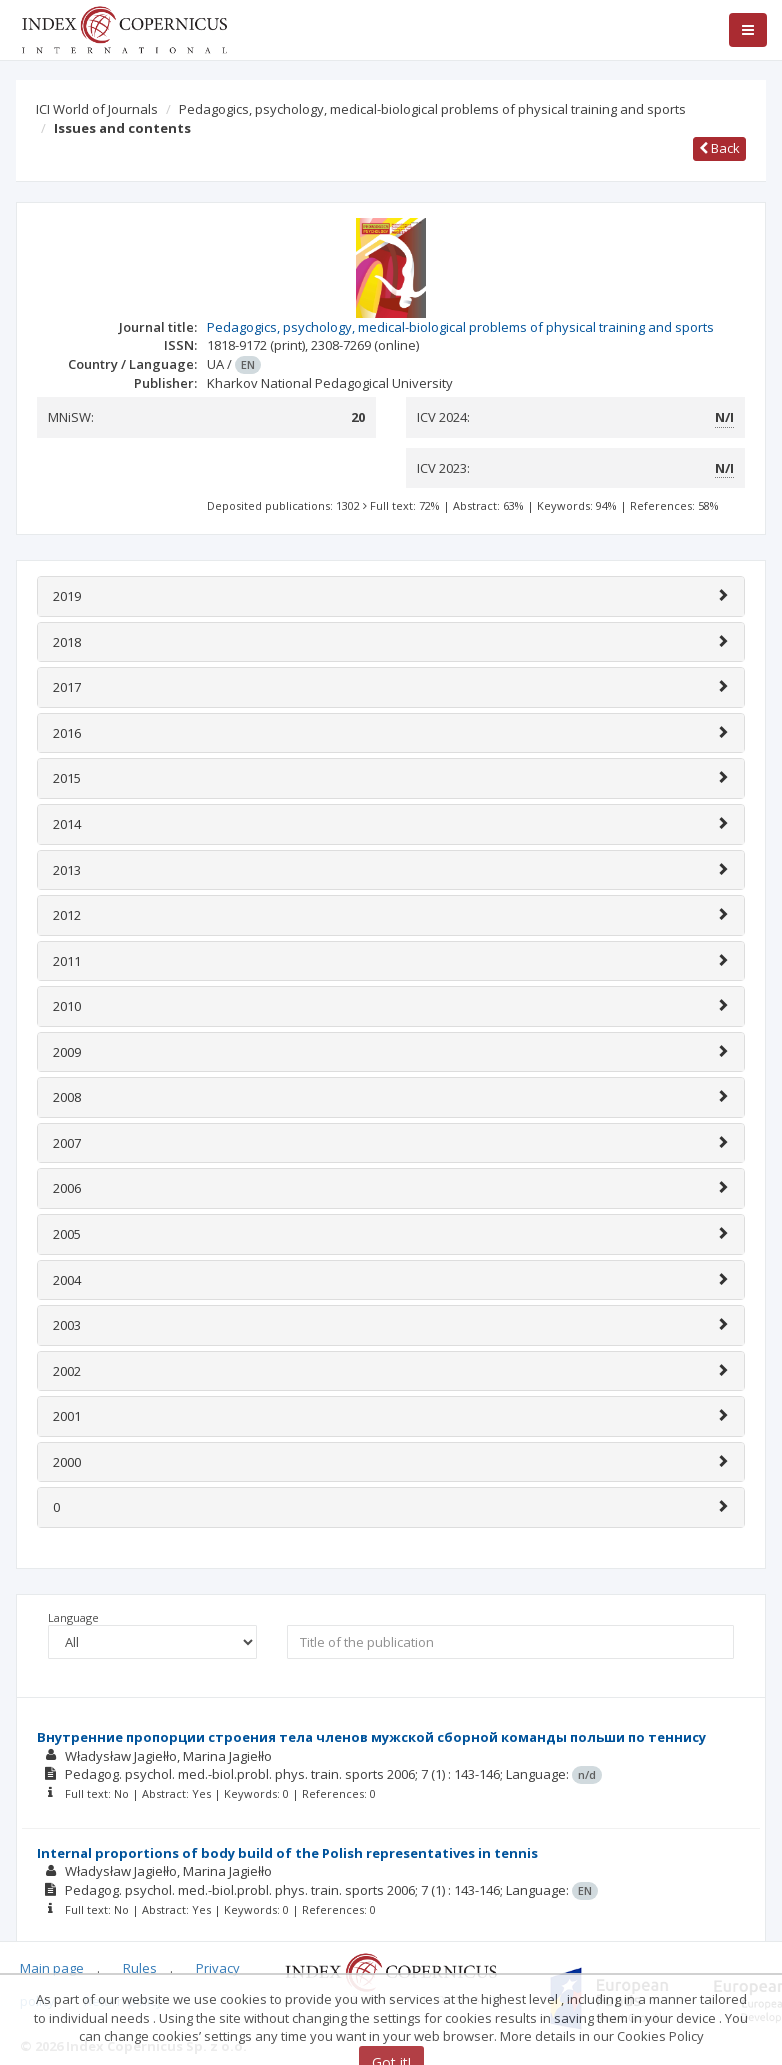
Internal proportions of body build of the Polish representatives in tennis (287, 1853)
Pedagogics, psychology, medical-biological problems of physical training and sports (432, 109)
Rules (140, 1968)
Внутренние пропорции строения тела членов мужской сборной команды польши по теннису (371, 1737)
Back (719, 148)
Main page (52, 1968)
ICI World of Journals (97, 109)
